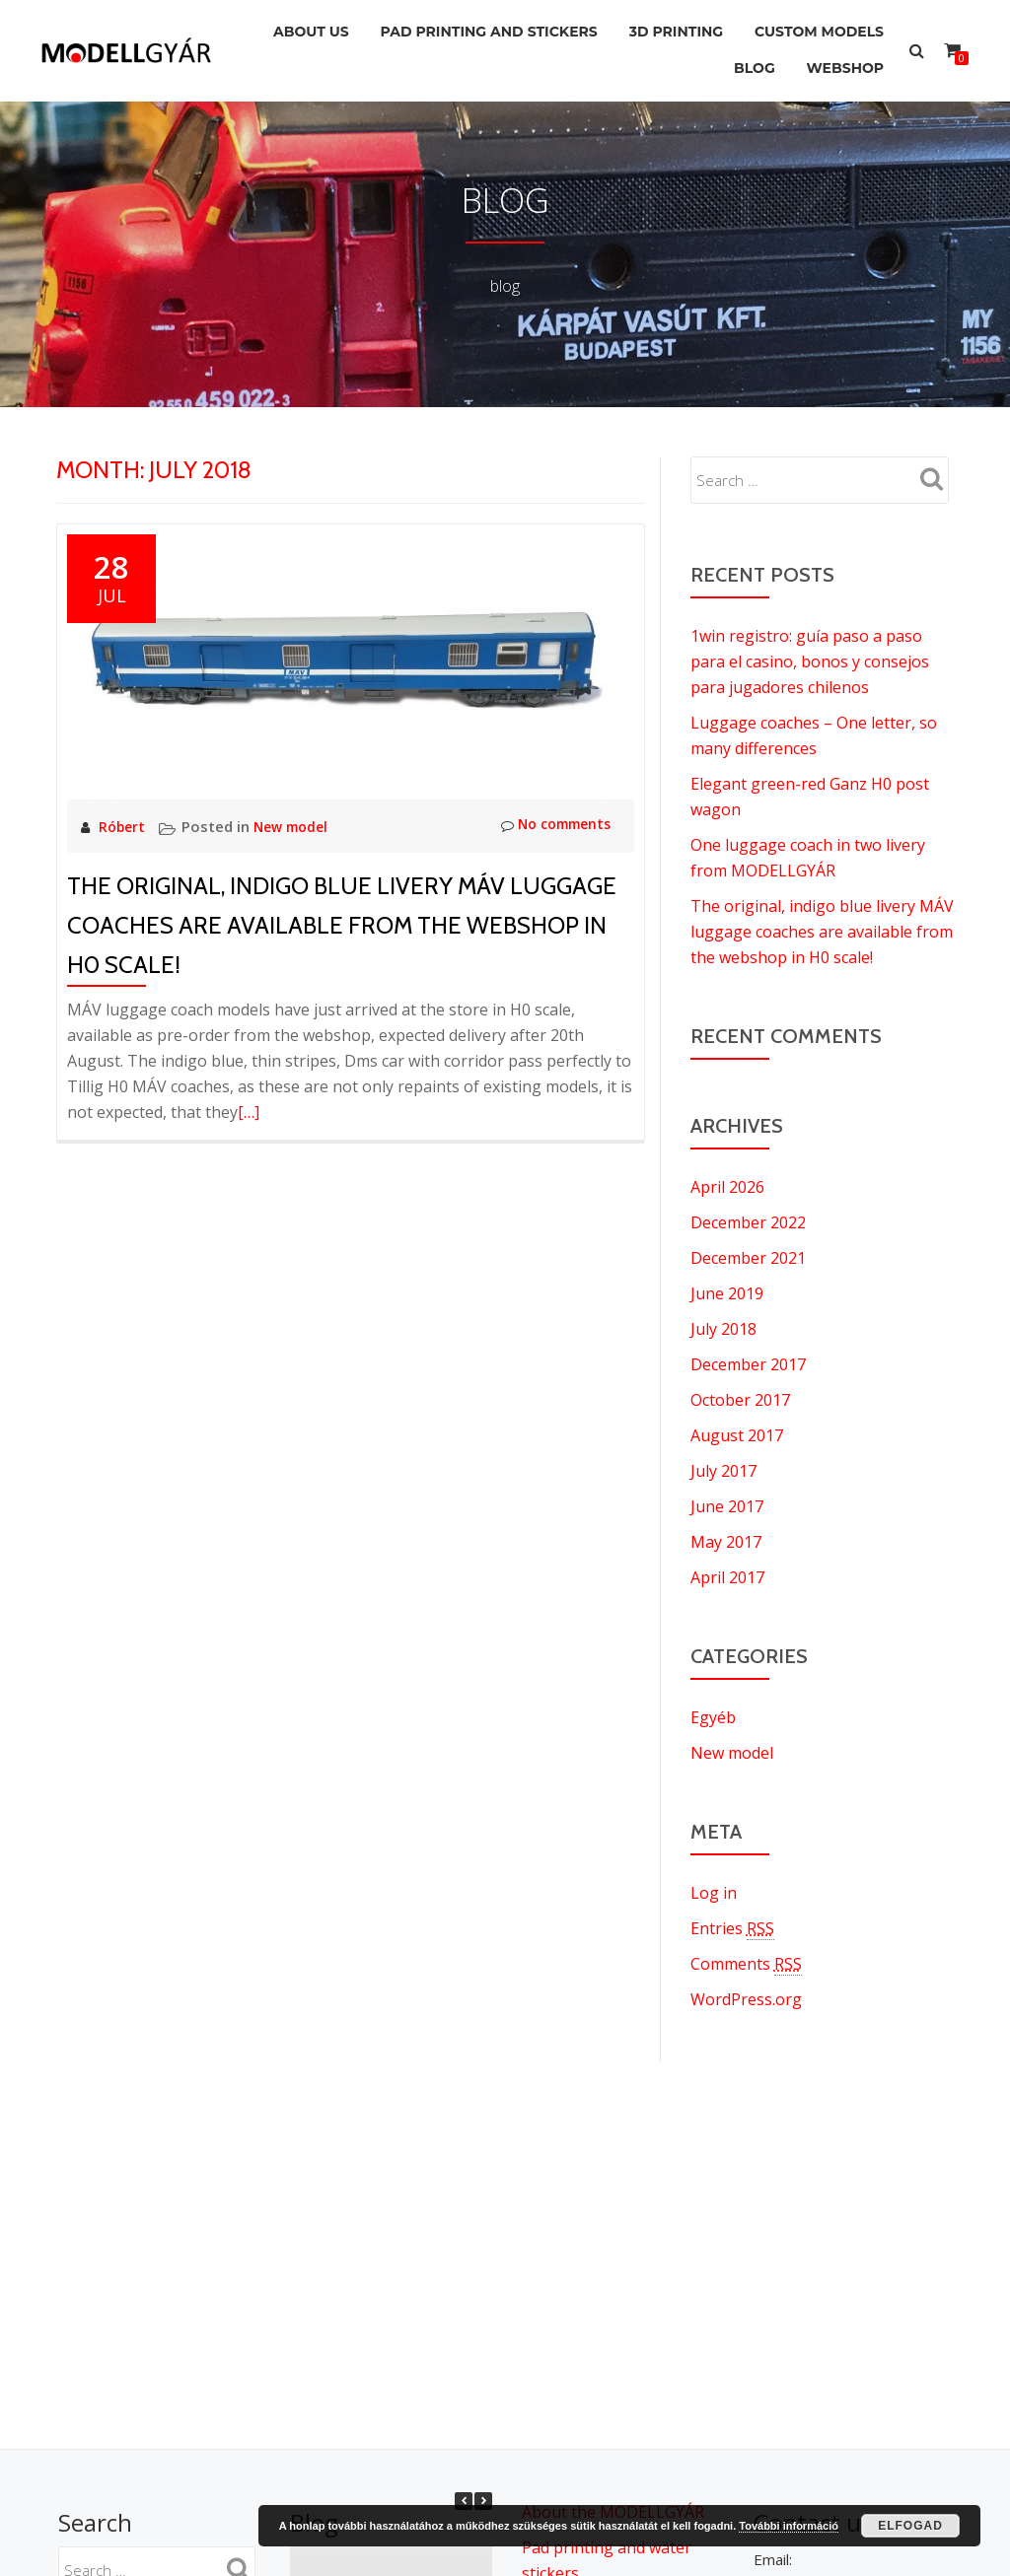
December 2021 (748, 1258)
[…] (248, 1112)
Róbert (125, 826)
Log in (713, 1893)
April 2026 (727, 1187)
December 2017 (748, 1364)
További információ (788, 2526)
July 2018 (723, 1329)
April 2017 (727, 1577)
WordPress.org (746, 1999)
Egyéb (713, 1717)
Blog (742, 56)
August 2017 (736, 1435)
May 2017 (725, 1542)
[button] (483, 2501)
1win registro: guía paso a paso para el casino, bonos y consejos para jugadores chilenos (809, 661)
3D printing (664, 28)
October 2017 (740, 1400)
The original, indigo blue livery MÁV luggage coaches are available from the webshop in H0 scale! (341, 925)
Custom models (815, 28)
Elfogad (910, 2526)
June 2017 (726, 1506)
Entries (732, 1928)
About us (285, 28)
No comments (550, 826)
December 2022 (748, 1222)
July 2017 (723, 1471)
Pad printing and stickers (469, 28)
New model (296, 826)
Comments (746, 1964)
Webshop (841, 56)
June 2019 (726, 1293)
